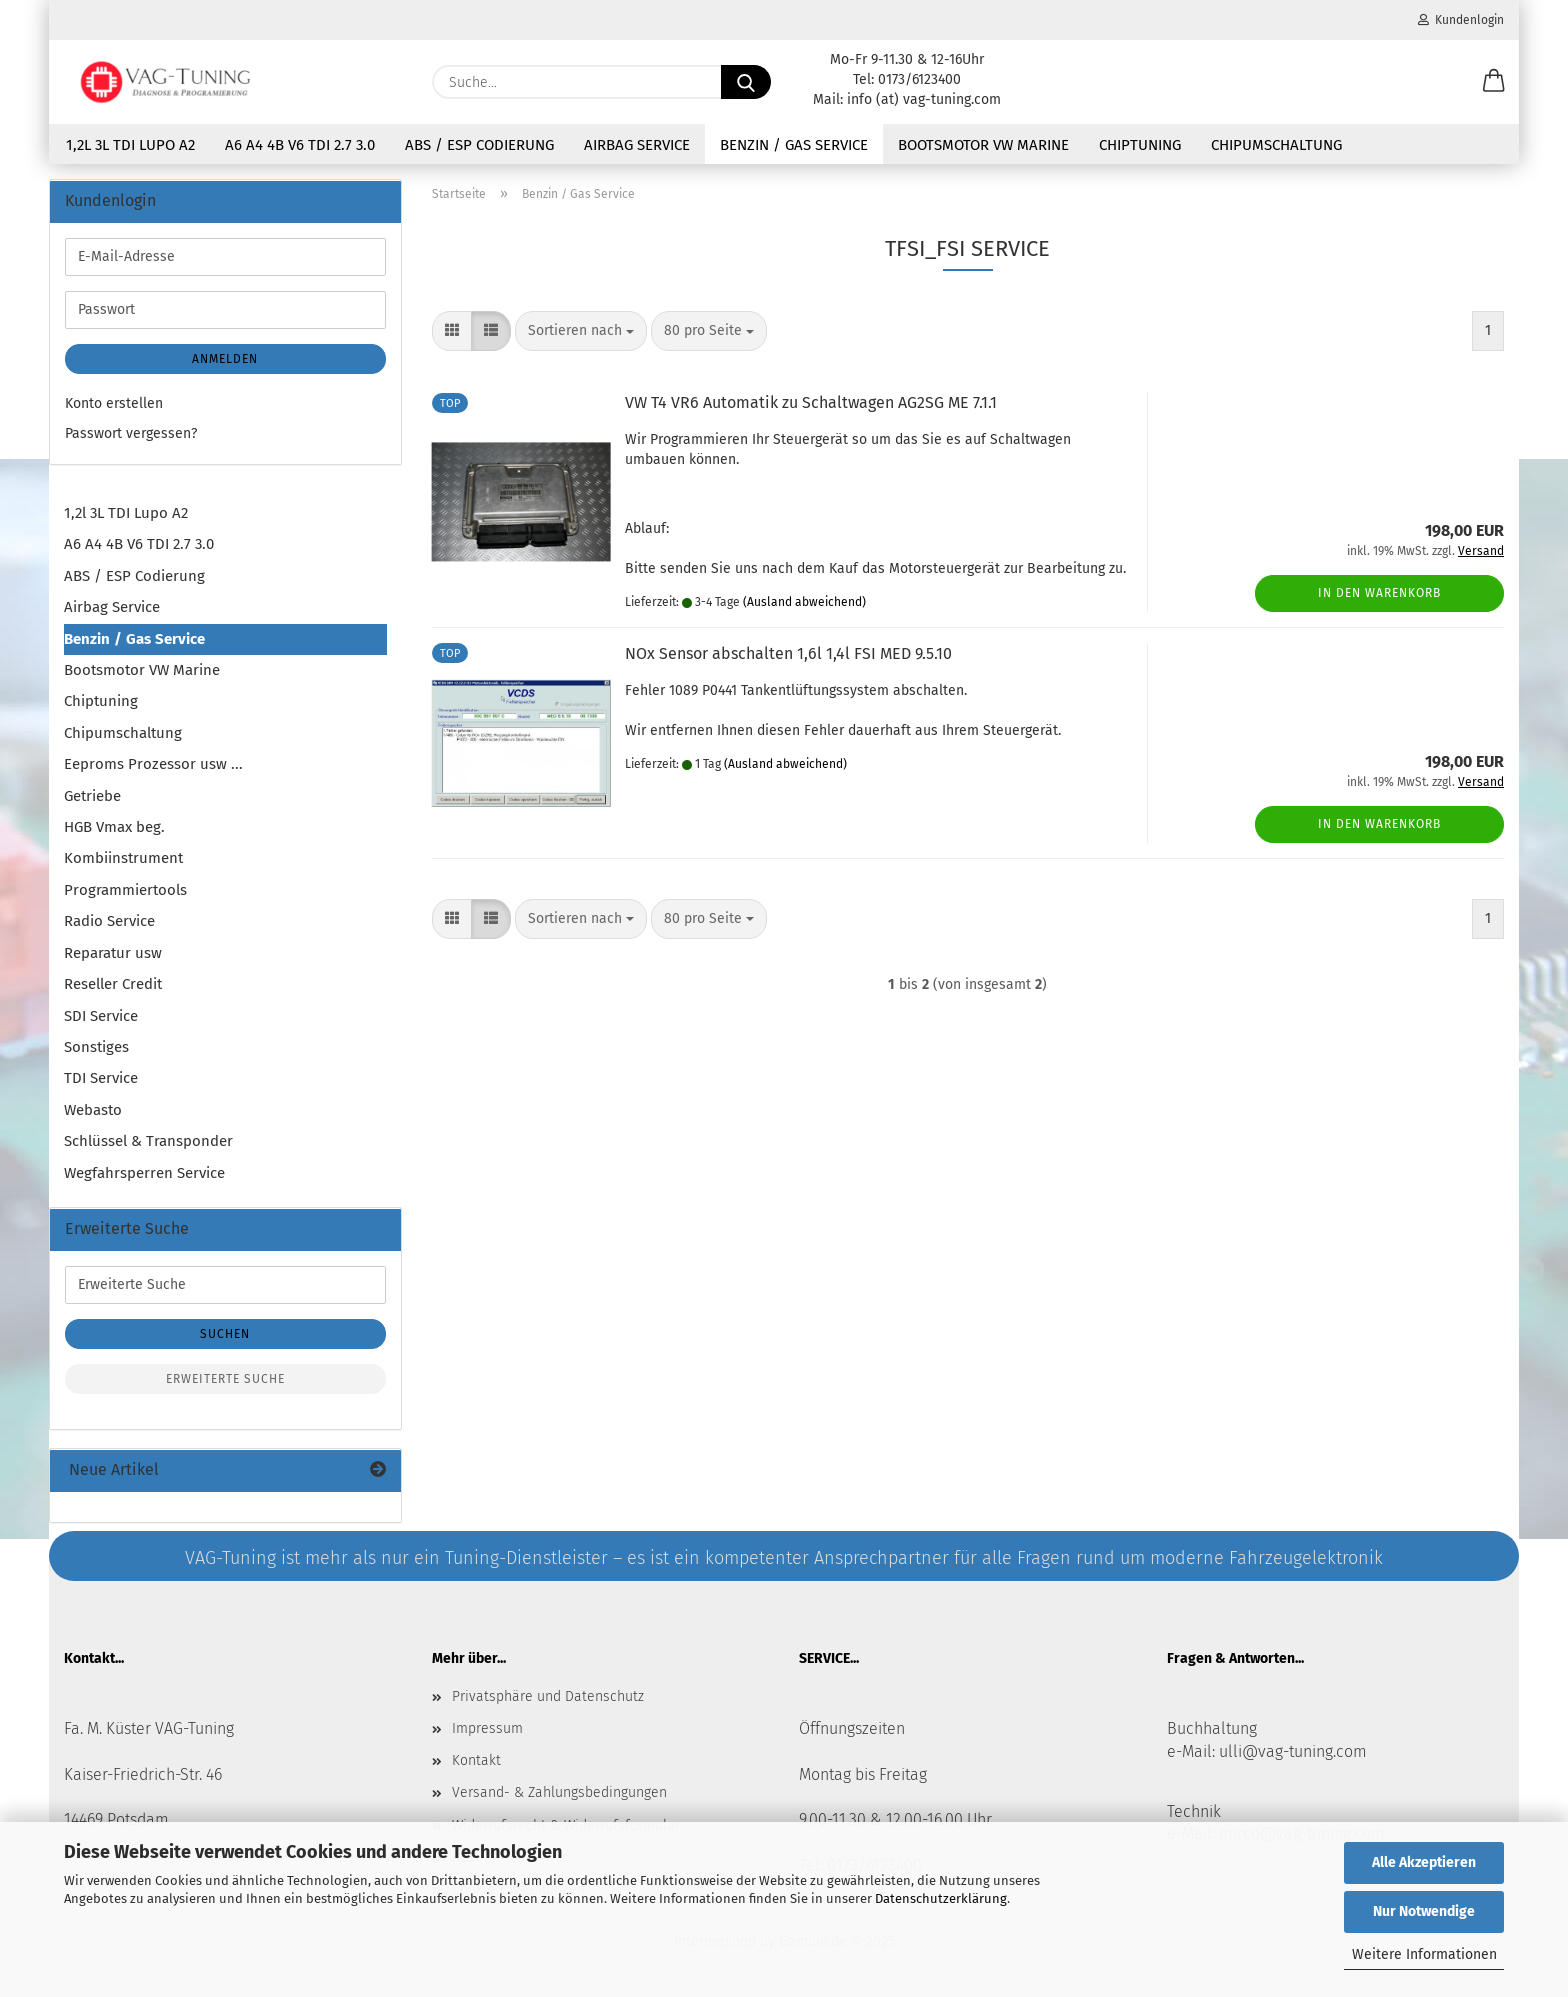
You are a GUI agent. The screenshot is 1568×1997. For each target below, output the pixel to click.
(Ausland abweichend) (804, 602)
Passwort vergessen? (131, 433)
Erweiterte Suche (225, 1379)
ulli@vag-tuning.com (1293, 1751)
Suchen (225, 1334)
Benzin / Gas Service (794, 145)
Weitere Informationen (1424, 1954)
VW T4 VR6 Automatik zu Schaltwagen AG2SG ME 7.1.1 (811, 402)
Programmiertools (125, 890)
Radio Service (109, 921)
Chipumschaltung (1276, 145)
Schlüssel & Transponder (148, 1141)
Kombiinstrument (123, 858)
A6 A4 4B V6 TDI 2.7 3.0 (300, 145)
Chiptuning (1140, 145)
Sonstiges (96, 1047)
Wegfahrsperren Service (144, 1173)
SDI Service (101, 1016)
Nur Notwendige (1424, 1911)
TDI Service (101, 1078)
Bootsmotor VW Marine (983, 145)
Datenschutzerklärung (941, 1898)
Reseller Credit (113, 984)
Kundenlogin (1461, 20)
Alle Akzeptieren (1424, 1862)
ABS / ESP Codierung (479, 145)
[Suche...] (746, 82)
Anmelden (225, 359)
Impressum (487, 1728)
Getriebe (92, 796)
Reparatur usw (113, 953)
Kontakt (476, 1760)
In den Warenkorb (1379, 593)
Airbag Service (637, 145)
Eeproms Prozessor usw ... (153, 764)
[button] (1494, 82)
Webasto (93, 1110)
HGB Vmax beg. (114, 827)
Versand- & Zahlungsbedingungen (559, 1792)
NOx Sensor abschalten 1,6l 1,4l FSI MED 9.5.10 (788, 653)
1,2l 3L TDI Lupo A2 (130, 145)
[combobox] (581, 331)
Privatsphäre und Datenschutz (548, 1696)
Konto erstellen (114, 403)
